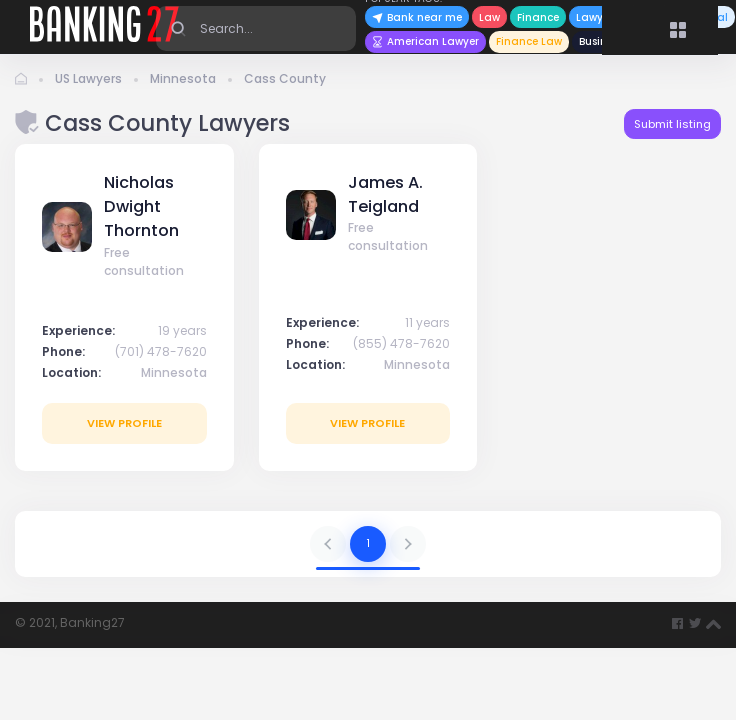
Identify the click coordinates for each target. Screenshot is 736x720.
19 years (182, 330)
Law (489, 17)
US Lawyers (88, 78)
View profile (124, 423)
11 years (427, 322)
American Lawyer (425, 41)
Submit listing (672, 124)
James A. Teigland (385, 194)
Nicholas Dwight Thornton (141, 207)
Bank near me (417, 17)
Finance (538, 17)
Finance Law (529, 41)
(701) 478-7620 (161, 351)
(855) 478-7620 (401, 343)
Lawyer (594, 17)
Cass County (285, 78)
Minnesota (183, 78)
